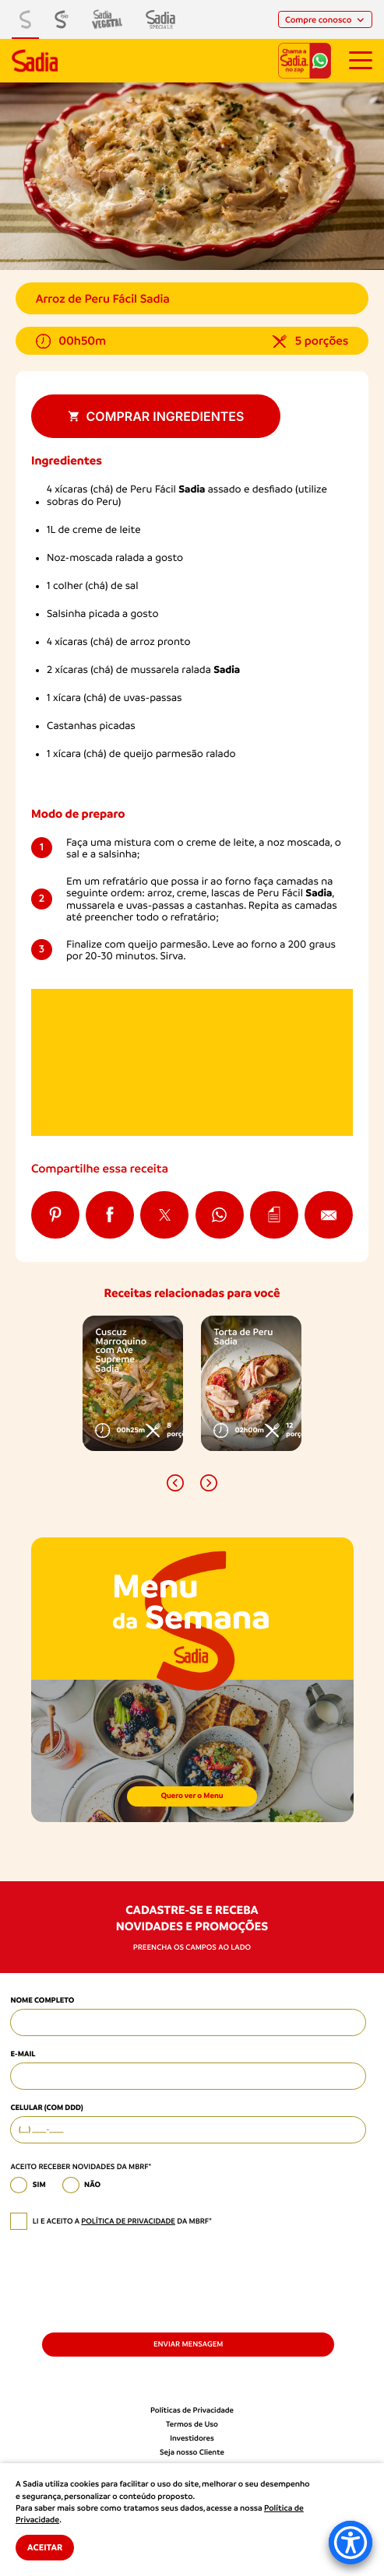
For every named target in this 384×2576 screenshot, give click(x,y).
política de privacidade (128, 2221)
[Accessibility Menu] (350, 2542)
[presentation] (128, 2279)
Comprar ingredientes (156, 416)
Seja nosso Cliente (192, 2452)
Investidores (191, 2438)
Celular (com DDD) (46, 2108)
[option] (133, 1383)
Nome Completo (42, 2000)
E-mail (22, 2054)
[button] (175, 1482)
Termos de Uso (192, 2424)
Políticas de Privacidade (192, 2410)
